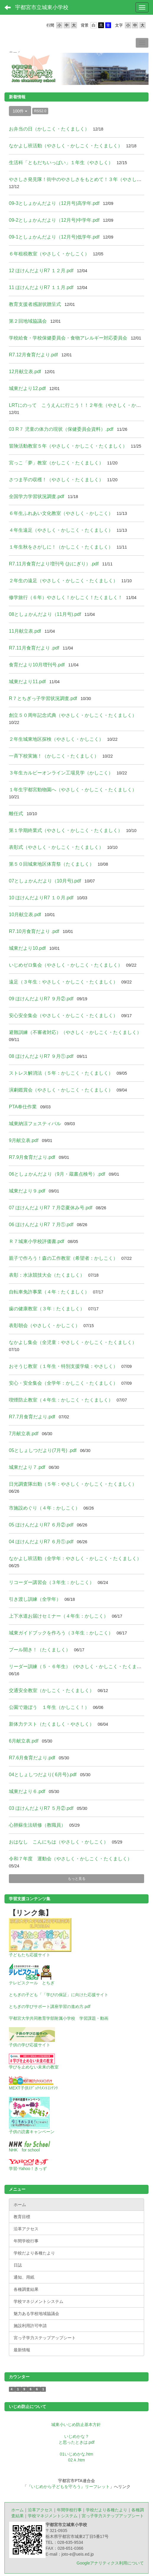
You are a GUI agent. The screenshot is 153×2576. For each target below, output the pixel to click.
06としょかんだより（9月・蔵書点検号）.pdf (57, 1174)
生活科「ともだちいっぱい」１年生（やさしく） (61, 162)
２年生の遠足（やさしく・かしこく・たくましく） (63, 580)
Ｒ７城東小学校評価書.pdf (36, 1241)
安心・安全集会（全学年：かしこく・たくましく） (63, 1383)
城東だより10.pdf (27, 948)
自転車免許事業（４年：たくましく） (49, 1291)
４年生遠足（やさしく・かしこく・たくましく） (61, 530)
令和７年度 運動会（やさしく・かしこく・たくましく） (70, 1858)
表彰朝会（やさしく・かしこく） (44, 1325)
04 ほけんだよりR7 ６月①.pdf (41, 1541)
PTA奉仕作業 (23, 1106)
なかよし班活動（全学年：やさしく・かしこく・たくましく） (75, 1558)
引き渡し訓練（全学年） (35, 1599)
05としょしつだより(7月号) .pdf (42, 1450)
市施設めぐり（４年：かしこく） (44, 1507)
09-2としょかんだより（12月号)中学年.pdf (54, 220)
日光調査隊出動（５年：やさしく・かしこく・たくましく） (73, 1484)
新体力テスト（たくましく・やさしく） (51, 1724)
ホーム (17, 2510)
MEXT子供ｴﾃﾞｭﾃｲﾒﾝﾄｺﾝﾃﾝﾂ (33, 2088)
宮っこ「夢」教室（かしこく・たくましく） (56, 462)
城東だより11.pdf (27, 681)
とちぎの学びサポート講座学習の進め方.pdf (49, 2006)
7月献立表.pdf (23, 1433)
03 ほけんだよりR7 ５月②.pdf (41, 1808)
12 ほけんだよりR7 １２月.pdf (41, 270)
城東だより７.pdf (27, 1467)
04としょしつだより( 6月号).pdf (42, 1774)
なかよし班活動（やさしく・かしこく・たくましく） (66, 145)
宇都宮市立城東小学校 (41, 7)
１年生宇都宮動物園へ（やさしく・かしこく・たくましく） (73, 789)
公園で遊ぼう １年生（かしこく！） (49, 1707)
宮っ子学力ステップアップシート (113, 2515)
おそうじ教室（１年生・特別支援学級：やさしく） (63, 1366)
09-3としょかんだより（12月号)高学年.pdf (54, 203)
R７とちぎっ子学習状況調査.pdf (43, 698)
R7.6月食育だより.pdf (32, 1757)
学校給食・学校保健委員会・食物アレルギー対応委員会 (68, 337)
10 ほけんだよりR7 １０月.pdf (41, 897)
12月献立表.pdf (25, 371)
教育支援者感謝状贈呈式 (35, 304)
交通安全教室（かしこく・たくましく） (51, 1690)
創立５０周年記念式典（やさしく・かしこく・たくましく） (73, 715)
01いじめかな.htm (76, 2454)
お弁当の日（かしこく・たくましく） (49, 128)
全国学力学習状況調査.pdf (36, 496)
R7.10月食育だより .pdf (34, 931)
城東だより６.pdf (27, 1791)
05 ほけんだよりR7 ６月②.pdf (41, 1524)
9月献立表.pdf (23, 1140)
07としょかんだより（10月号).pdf (45, 880)
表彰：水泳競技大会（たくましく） (47, 1275)
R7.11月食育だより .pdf (34, 647)
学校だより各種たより (106, 2510)
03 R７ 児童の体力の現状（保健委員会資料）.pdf (61, 429)
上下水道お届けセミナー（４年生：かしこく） (58, 1616)
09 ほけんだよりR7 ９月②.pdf (41, 998)
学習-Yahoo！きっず (28, 2168)
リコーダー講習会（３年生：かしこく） (51, 1582)
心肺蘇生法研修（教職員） (37, 1825)
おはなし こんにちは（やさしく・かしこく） (58, 1841)
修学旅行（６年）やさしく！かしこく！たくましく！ (66, 597)
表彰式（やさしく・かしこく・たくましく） (56, 847)
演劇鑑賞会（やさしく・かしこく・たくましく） (61, 1089)
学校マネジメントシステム (53, 2515)
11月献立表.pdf (25, 631)
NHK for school (24, 2150)
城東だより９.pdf (27, 1190)
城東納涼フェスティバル (35, 1123)
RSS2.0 (40, 111)
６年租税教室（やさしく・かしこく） (49, 253)
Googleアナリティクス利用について (110, 2563)
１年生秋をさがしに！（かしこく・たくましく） (61, 546)
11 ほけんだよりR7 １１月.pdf (41, 287)
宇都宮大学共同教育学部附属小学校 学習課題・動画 (58, 2018)
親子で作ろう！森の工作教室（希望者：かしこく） (63, 1258)
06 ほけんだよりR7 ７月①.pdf (41, 1224)
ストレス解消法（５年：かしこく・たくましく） (61, 1073)
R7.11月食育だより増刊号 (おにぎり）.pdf (54, 563)
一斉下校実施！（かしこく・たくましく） (54, 755)
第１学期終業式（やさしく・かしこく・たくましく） (66, 830)
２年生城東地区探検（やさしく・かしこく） (56, 739)
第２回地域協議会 (28, 321)
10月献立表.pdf (25, 914)
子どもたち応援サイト (29, 1954)
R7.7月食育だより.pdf (32, 1416)
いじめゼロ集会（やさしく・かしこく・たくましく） (66, 965)
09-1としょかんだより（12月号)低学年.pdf (54, 236)
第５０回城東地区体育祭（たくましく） (51, 864)
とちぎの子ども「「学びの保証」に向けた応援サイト (58, 1994)
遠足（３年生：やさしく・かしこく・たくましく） (63, 981)
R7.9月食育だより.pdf (32, 1157)
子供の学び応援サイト (29, 2044)
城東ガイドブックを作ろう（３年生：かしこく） (61, 1632)
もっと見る (77, 1879)
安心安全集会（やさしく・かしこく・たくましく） (63, 1015)
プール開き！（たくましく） (39, 1649)
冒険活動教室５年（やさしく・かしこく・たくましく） (68, 445)
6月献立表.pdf (23, 1740)
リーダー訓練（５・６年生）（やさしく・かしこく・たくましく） (80, 1666)
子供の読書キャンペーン (31, 2131)
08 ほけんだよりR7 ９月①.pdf (41, 1056)
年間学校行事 (69, 2510)
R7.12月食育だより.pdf (33, 354)
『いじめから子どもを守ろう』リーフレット (68, 2486)
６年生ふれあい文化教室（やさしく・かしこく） (61, 513)
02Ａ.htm (76, 2460)
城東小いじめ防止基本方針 (76, 2424)
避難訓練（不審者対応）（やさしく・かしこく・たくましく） (75, 1032)
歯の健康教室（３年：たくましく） (47, 1308)
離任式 (16, 813)
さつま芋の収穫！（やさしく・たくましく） (56, 479)
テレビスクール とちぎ (31, 1982)
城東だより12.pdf (27, 388)
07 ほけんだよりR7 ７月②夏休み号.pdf (50, 1207)
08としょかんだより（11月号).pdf (45, 614)
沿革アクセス (40, 2510)
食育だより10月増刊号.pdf (37, 664)
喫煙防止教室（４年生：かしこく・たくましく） (61, 1399)
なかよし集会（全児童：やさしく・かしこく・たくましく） (73, 1342)
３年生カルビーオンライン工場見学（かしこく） (61, 772)
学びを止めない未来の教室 (34, 2067)
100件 (20, 111)
